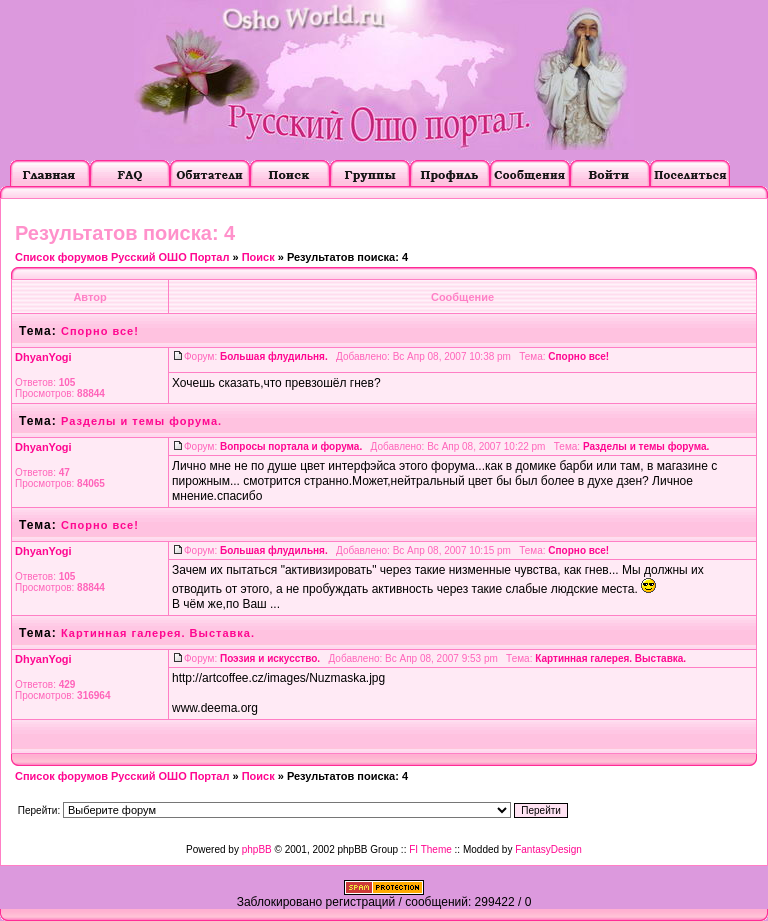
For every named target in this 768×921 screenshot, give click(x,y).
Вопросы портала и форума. (291, 446)
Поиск (258, 257)
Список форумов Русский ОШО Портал (122, 257)
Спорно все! (100, 331)
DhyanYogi (43, 357)
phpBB (257, 849)
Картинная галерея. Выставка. (158, 633)
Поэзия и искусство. (270, 658)
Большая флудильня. (274, 356)
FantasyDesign (548, 849)
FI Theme (430, 849)
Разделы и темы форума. (141, 421)
